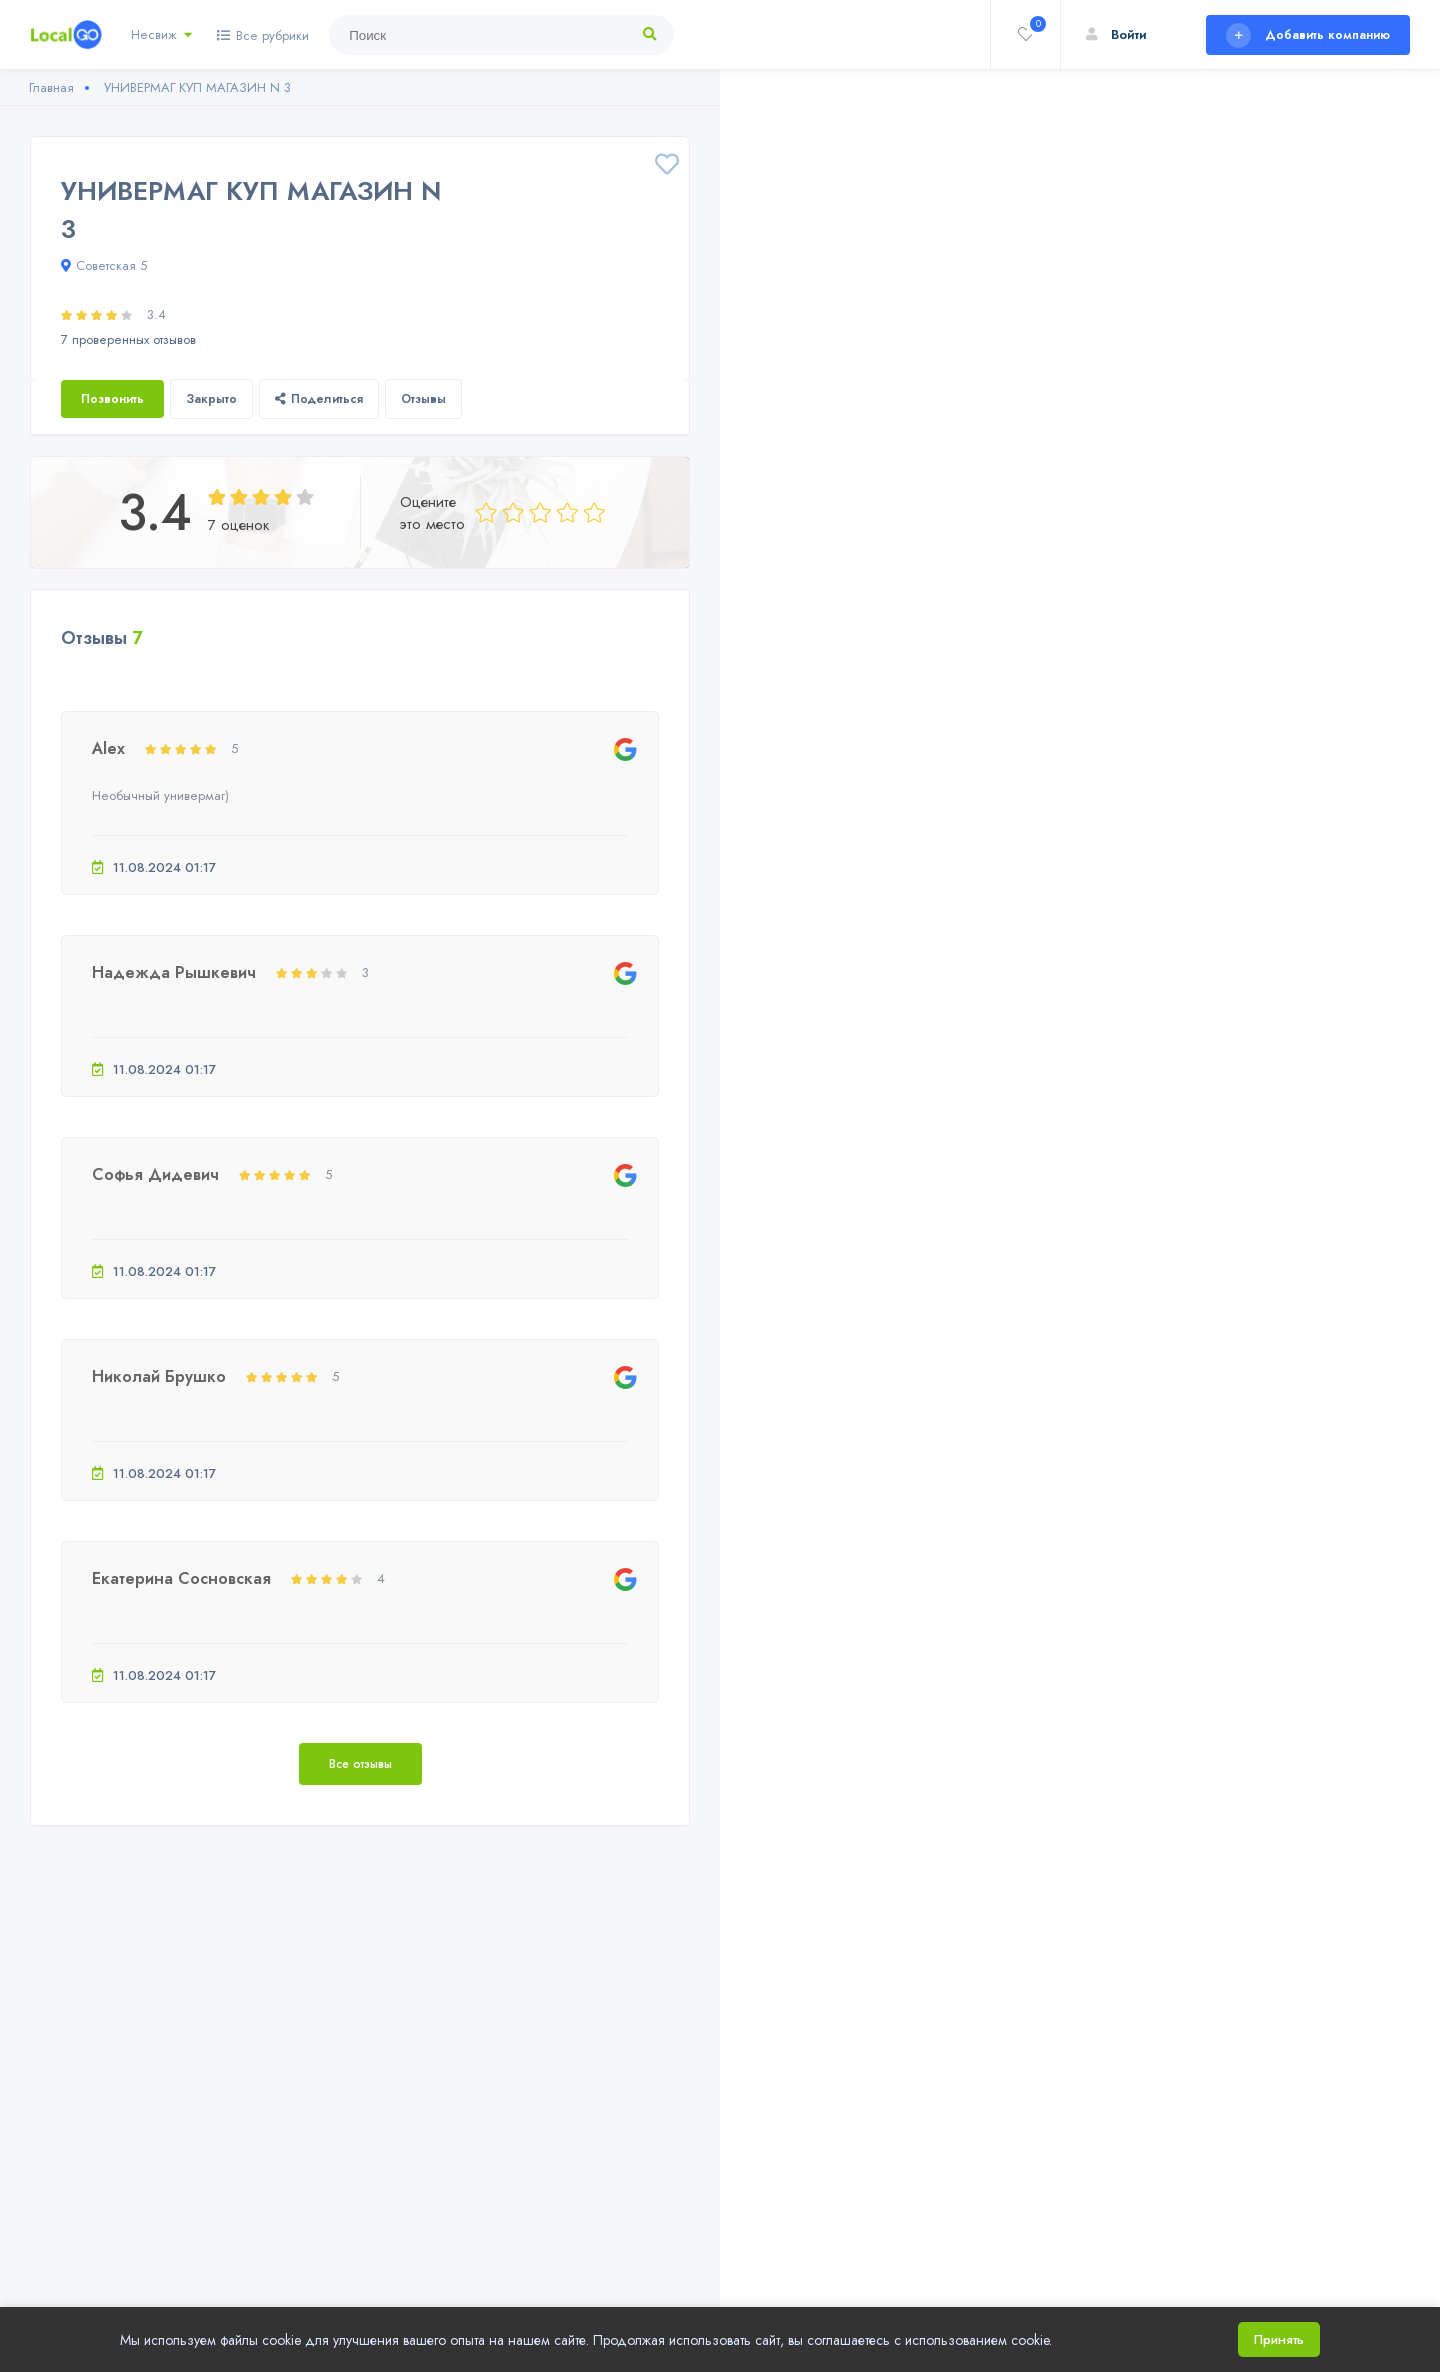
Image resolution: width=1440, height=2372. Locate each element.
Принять (1279, 2339)
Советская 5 (104, 265)
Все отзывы (360, 1764)
